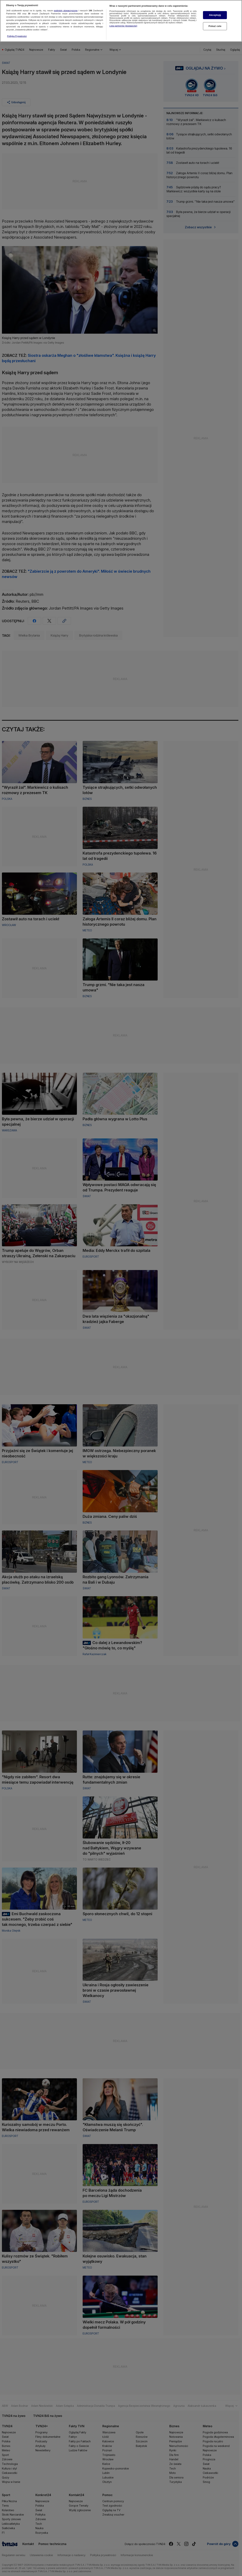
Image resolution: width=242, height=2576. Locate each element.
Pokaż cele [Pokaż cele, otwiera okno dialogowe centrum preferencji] (215, 25)
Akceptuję (215, 14)
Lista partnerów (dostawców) (123, 25)
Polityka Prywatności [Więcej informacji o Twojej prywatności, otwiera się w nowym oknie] (17, 35)
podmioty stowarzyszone (65, 9)
